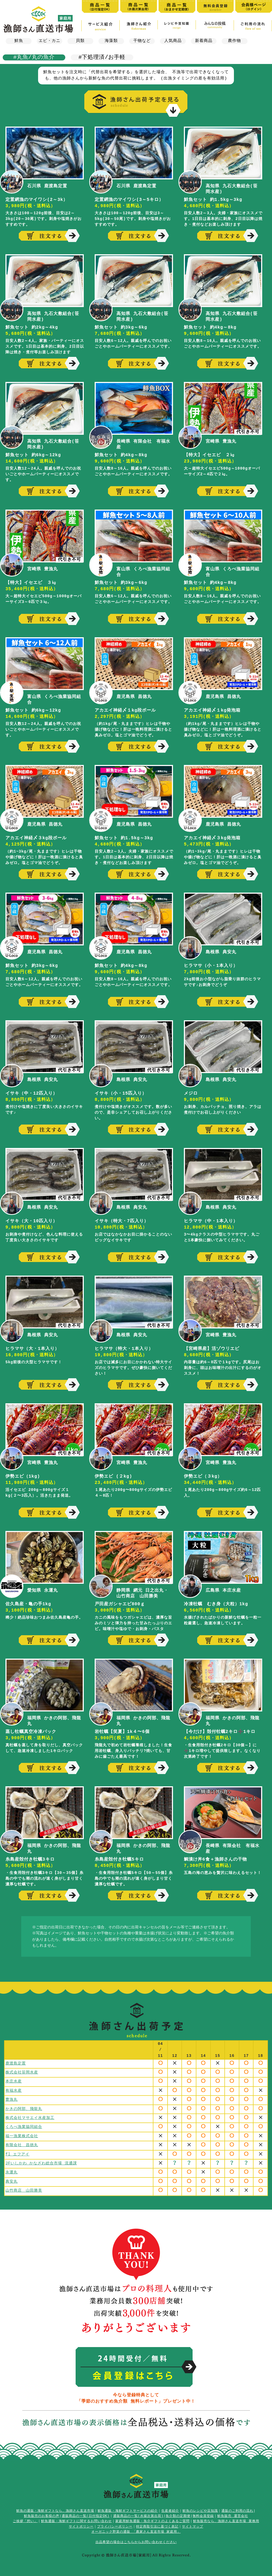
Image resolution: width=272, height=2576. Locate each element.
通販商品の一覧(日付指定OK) (86, 2512)
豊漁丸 (11, 2097)
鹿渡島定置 (15, 2062)
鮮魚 (18, 41)
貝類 (80, 41)
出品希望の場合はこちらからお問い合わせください (136, 2538)
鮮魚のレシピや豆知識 (200, 2507)
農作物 (234, 41)
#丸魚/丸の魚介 (34, 57)
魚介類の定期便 (178, 2512)
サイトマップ (192, 2522)
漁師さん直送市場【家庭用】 (38, 19)
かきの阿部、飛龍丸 (23, 2106)
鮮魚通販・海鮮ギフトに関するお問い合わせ (76, 2517)
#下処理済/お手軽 (102, 57)
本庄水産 (13, 2080)
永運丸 (11, 2168)
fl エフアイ (17, 2151)
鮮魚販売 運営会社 (232, 2512)
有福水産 (13, 2089)
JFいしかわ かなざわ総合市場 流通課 (41, 2159)
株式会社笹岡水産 (21, 2071)
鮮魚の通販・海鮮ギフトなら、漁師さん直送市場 (55, 2507)
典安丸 (11, 2177)
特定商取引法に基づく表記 (157, 2522)
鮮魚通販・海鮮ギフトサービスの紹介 (128, 2507)
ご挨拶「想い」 (25, 2517)
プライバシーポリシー (114, 2522)
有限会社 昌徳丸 (21, 2142)
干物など (142, 41)
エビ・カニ (49, 41)
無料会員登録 (203, 2512)
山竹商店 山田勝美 (23, 2186)
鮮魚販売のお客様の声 (41, 2512)
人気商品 (173, 41)
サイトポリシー (81, 2522)
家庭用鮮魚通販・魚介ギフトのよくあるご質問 (152, 2517)
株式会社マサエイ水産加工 (29, 2115)
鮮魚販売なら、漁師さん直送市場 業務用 (226, 2517)
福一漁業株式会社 (21, 2133)
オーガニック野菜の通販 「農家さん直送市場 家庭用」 (136, 2528)
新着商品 (203, 41)
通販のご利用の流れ (237, 2507)
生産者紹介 (170, 2507)
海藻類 (111, 41)
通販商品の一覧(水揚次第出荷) (138, 2512)
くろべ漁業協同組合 (23, 2124)
